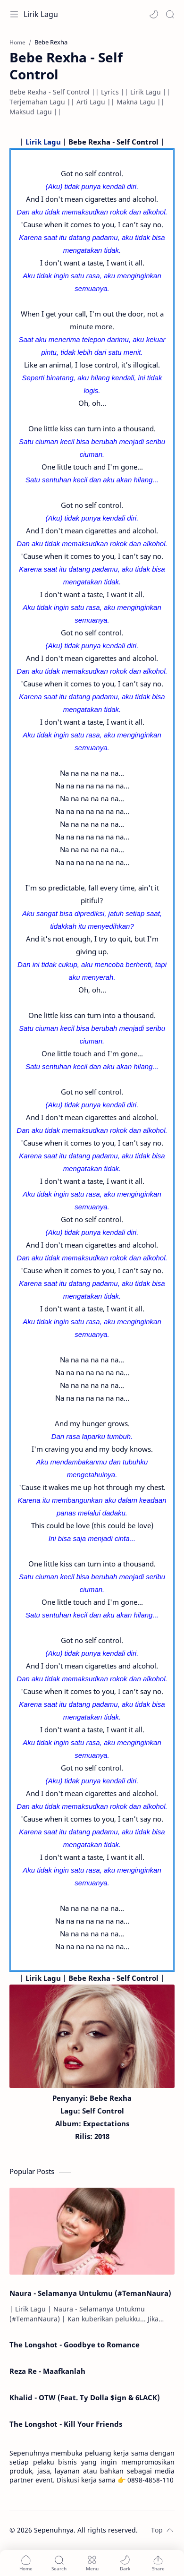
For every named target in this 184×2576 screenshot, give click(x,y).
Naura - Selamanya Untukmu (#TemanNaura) (90, 2293)
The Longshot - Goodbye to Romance (74, 2344)
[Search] (170, 14)
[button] (154, 14)
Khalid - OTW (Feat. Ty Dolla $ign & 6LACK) (84, 2397)
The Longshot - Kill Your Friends (65, 2424)
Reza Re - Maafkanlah (47, 2371)
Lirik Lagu (41, 14)
